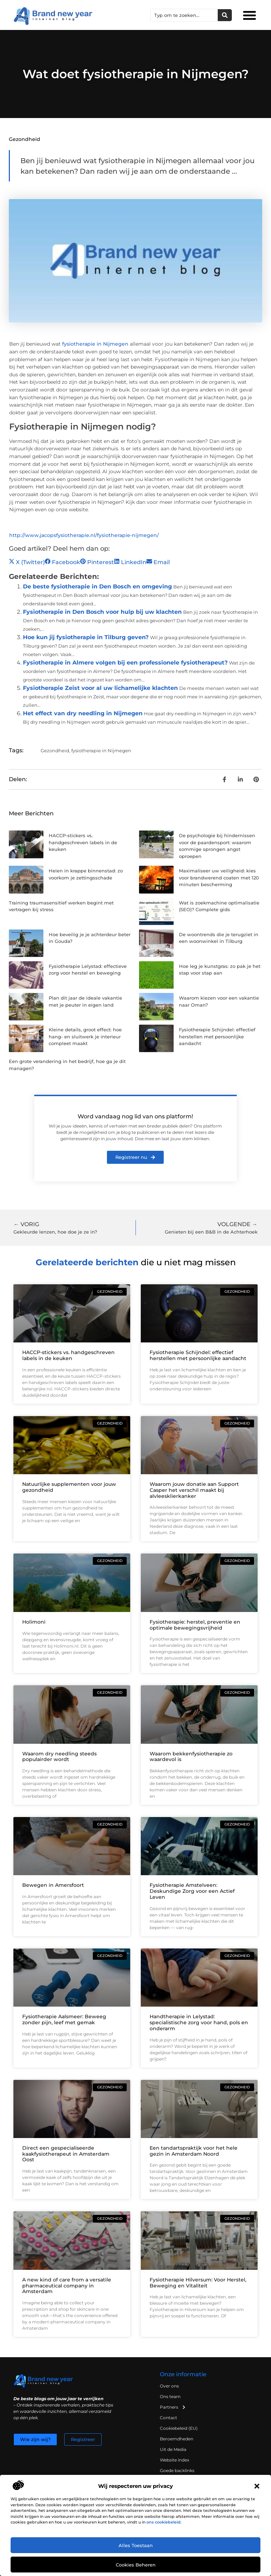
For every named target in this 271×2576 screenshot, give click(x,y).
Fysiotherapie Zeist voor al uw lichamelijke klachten (100, 688)
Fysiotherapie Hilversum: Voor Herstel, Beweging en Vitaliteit (198, 2283)
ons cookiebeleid (163, 2522)
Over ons (169, 2386)
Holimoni (34, 1622)
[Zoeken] (225, 15)
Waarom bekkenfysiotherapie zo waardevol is (191, 1756)
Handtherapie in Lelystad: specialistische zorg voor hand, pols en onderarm (199, 2022)
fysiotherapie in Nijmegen (95, 344)
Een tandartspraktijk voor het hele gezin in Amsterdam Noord (193, 2151)
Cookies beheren (136, 2565)
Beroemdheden (176, 2438)
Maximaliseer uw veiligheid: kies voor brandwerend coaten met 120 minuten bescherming (219, 877)
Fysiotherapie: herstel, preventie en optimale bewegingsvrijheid (195, 1625)
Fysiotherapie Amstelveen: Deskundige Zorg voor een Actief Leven (192, 1891)
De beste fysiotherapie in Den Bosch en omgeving (97, 586)
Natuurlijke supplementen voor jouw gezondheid (69, 1487)
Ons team (170, 2396)
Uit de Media (173, 2449)
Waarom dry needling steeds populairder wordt (59, 1756)
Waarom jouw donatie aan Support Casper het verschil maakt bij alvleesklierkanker (194, 1490)
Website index (174, 2460)
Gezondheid (24, 139)
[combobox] (184, 15)
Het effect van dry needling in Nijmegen (83, 713)
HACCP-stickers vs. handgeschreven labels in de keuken (83, 842)
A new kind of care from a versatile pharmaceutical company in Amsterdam (66, 2286)
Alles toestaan (136, 2545)
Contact (168, 2417)
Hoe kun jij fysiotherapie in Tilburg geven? (86, 637)
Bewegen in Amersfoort (53, 1885)
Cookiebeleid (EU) (179, 2428)
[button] (256, 2486)
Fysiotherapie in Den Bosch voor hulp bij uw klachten (102, 612)
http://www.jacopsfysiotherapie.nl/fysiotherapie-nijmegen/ (84, 535)
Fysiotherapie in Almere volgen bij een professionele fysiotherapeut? (125, 662)
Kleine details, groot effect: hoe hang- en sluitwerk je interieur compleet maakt (85, 1036)
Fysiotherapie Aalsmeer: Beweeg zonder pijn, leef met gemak (64, 2019)
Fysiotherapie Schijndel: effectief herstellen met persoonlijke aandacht (217, 1036)
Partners (173, 2407)
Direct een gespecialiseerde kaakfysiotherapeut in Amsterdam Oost (65, 2154)
